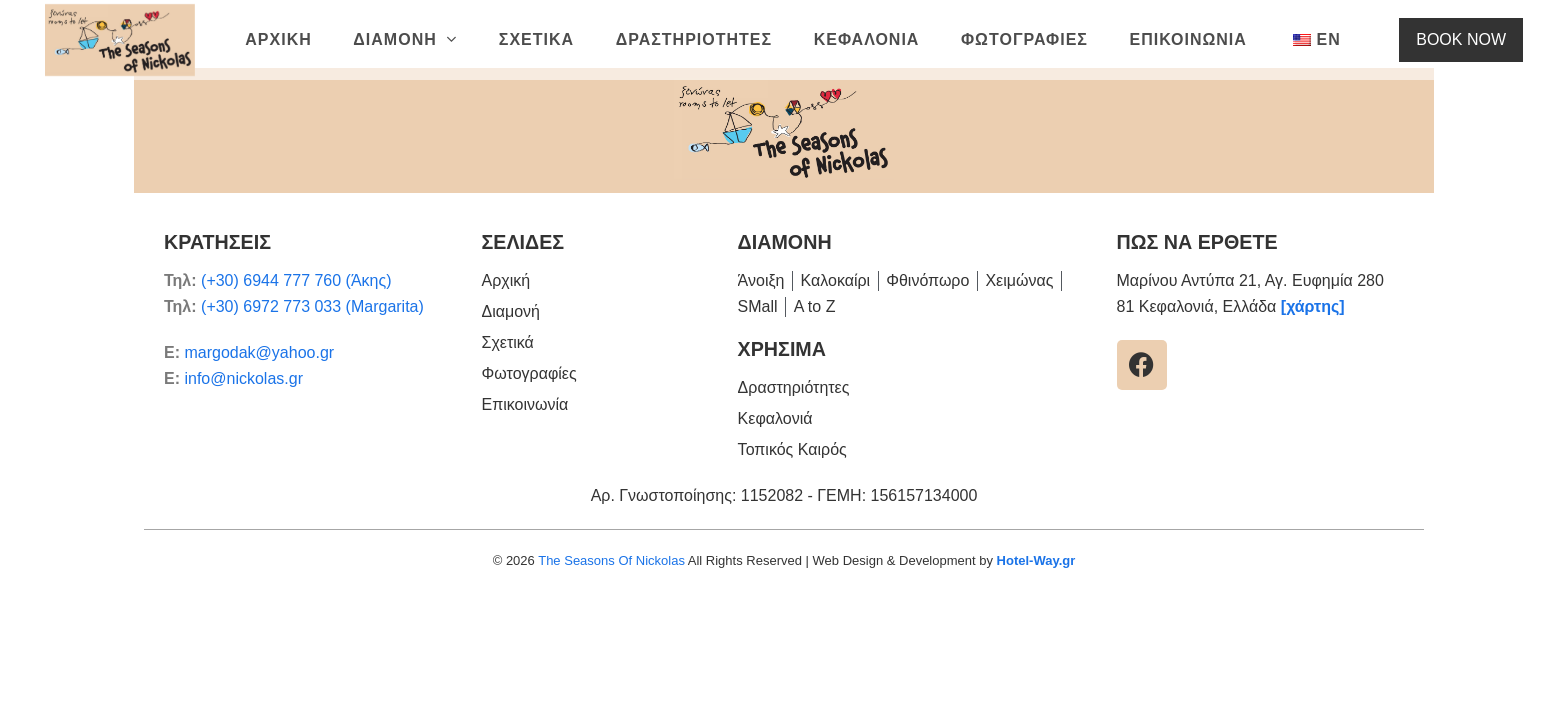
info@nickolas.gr (243, 378)
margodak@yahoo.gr (259, 352)
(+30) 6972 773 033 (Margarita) (312, 306)
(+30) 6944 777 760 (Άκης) (296, 280)
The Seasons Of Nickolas (611, 560)
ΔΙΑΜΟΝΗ (785, 242)
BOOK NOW (1476, 39)
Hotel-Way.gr (1036, 560)
